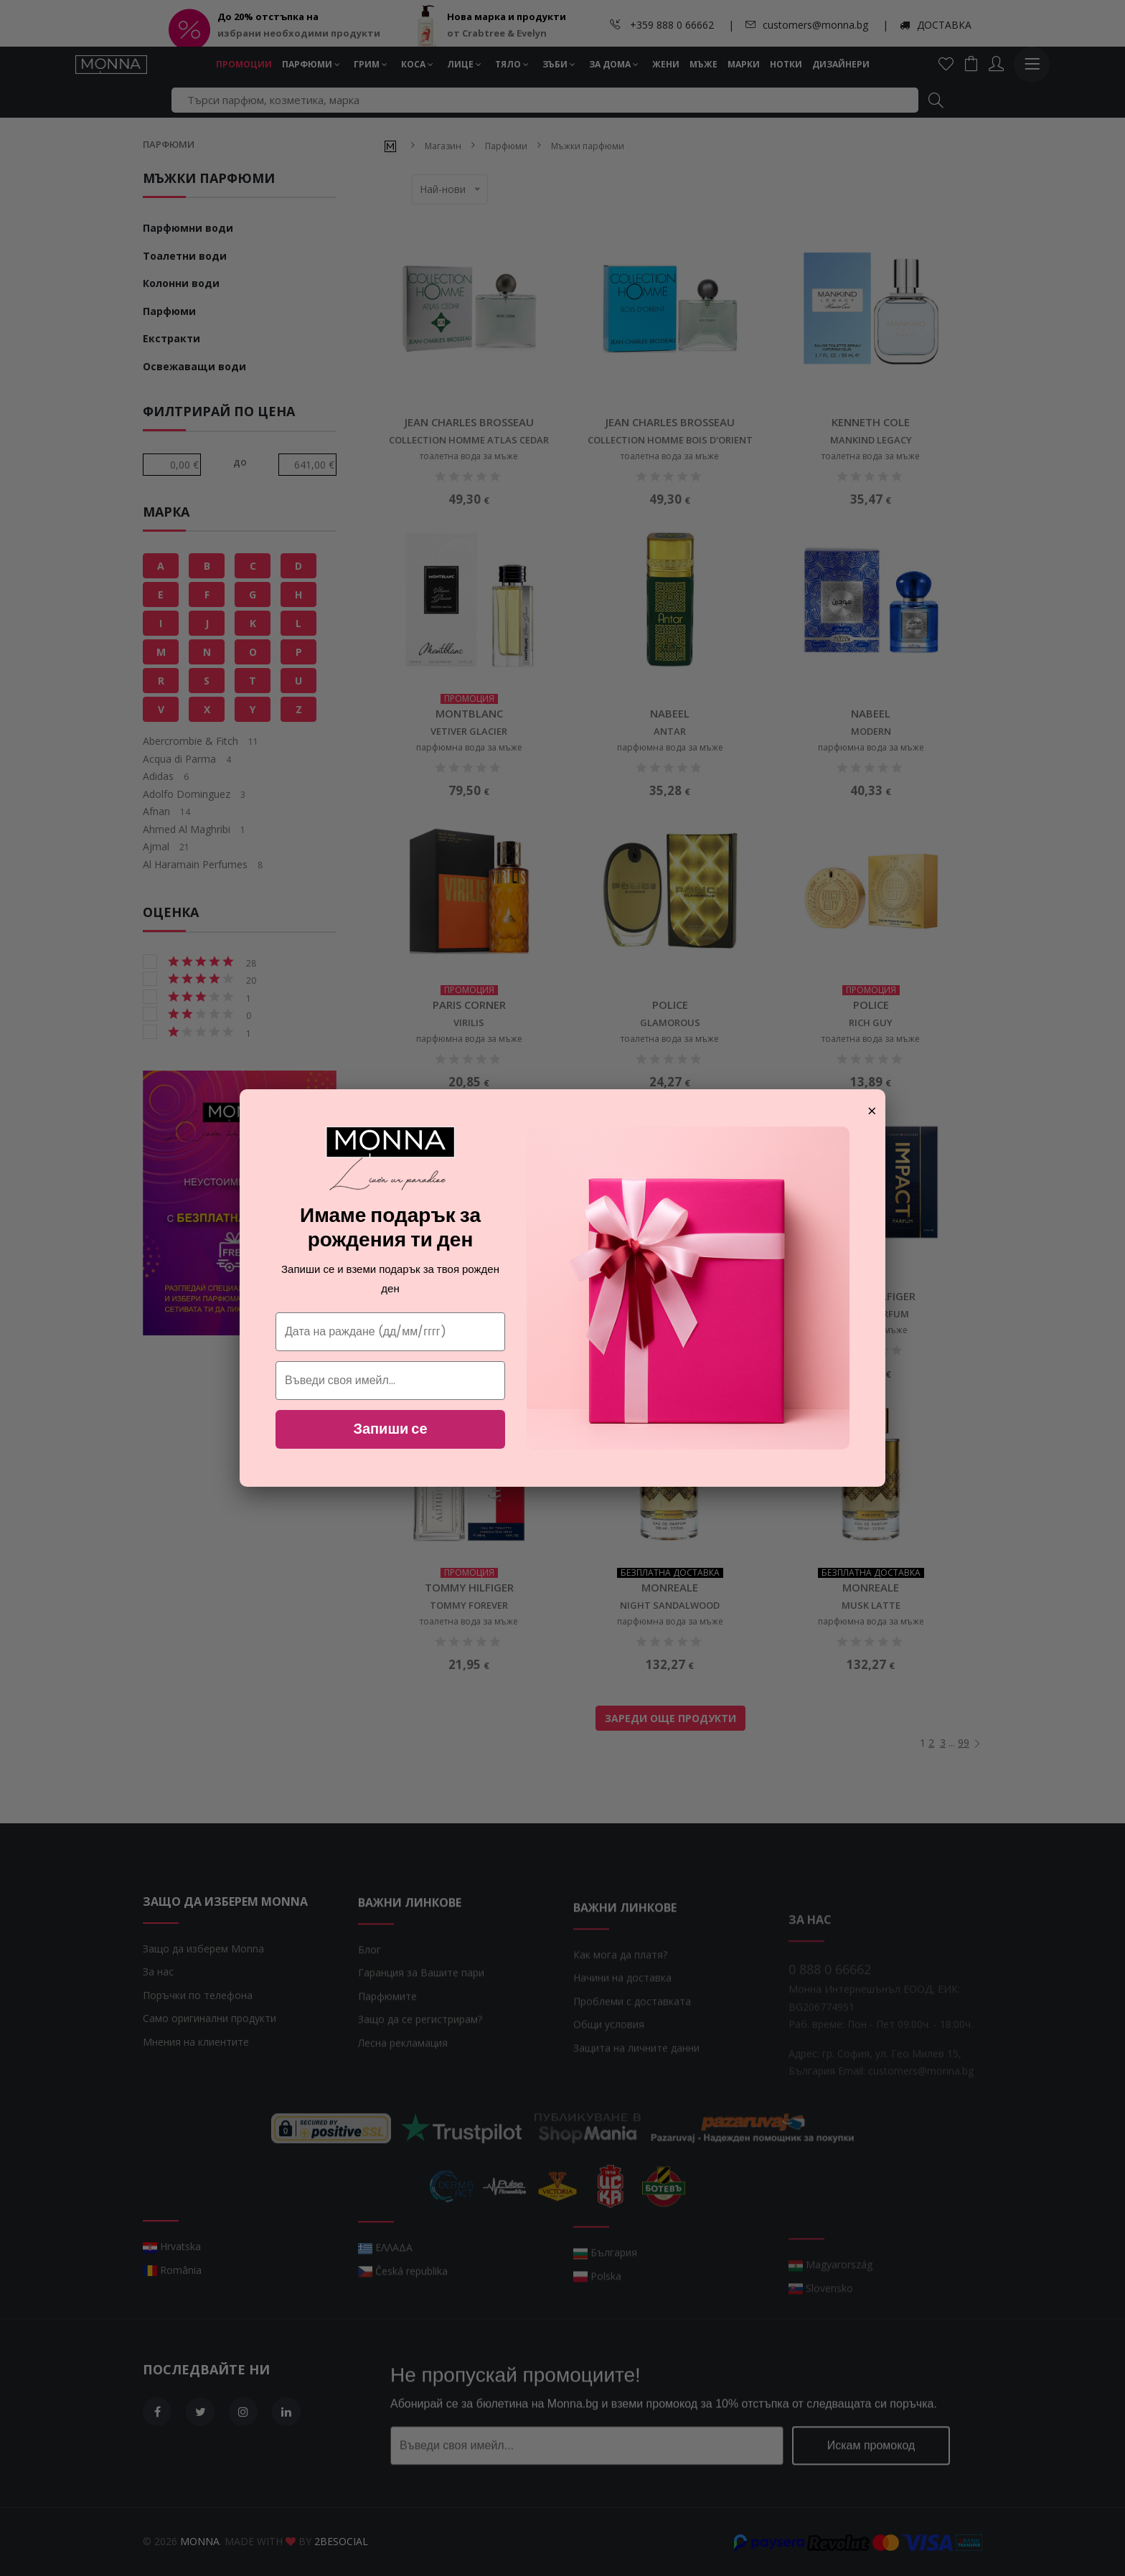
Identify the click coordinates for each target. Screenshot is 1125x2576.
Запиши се (390, 1429)
